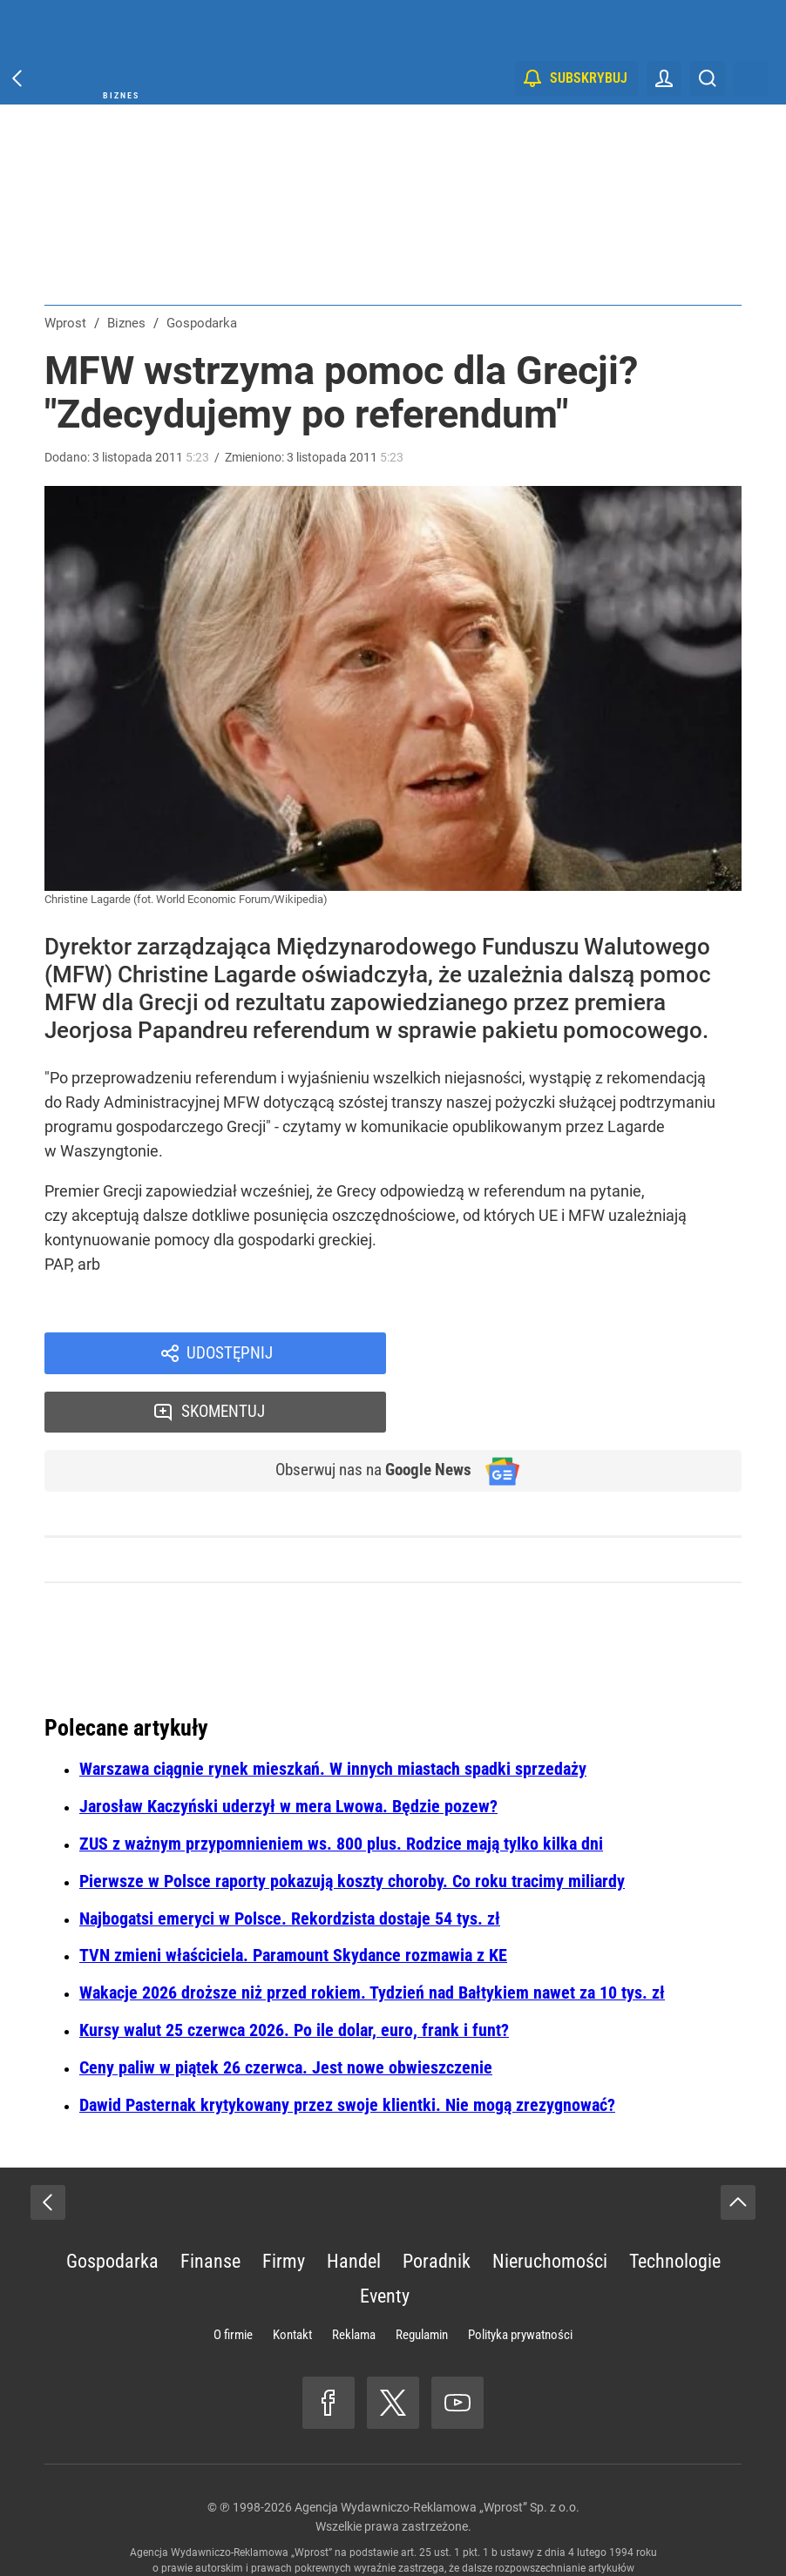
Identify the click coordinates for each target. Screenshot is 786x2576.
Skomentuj (587, 1354)
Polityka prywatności (520, 2280)
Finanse (210, 2206)
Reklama (354, 2280)
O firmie (233, 2280)
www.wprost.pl (419, 2529)
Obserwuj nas (365, 1415)
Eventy (385, 2241)
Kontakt (292, 2280)
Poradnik (437, 2206)
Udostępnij (229, 1354)
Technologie (675, 2206)
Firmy (283, 2206)
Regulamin (422, 2280)
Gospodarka (112, 2206)
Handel (354, 2206)
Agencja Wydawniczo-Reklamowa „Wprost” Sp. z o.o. (437, 2452)
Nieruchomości (549, 2206)
